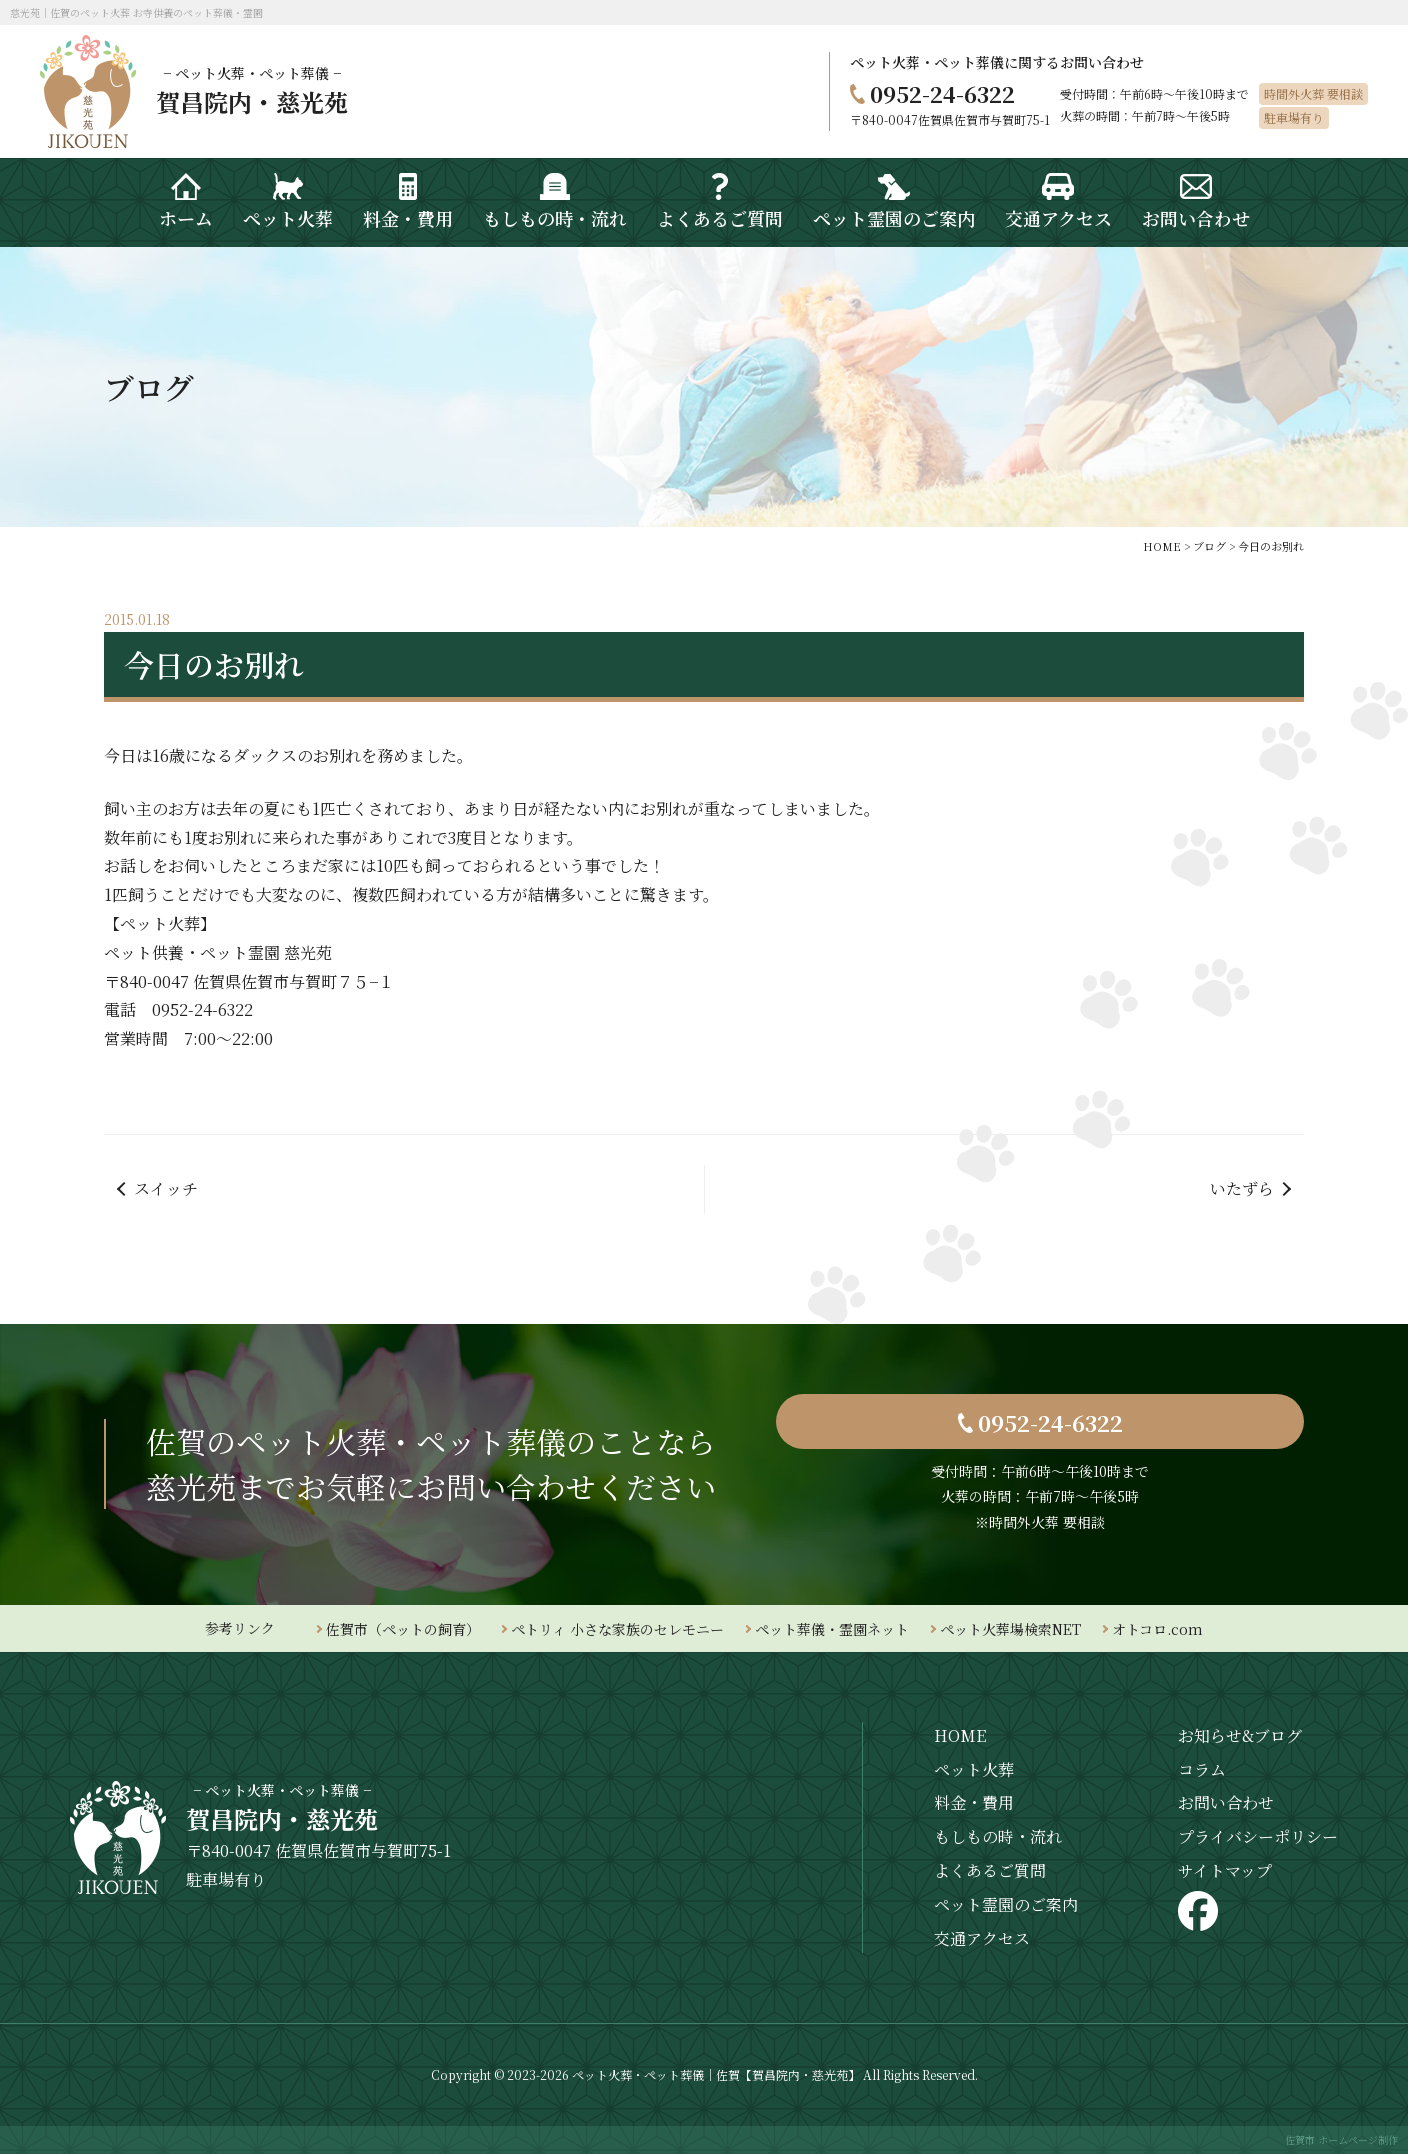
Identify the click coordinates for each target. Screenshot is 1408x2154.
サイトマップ (1225, 1870)
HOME (960, 1735)
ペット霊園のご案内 (1006, 1904)
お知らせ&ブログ (1240, 1735)
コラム (1202, 1769)
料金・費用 (974, 1802)
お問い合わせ (1226, 1802)
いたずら (1242, 1188)
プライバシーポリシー (1258, 1836)
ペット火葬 (974, 1769)
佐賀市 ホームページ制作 (1341, 2139)
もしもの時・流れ (998, 1836)
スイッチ (166, 1188)
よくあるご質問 (990, 1870)
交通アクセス (982, 1938)
